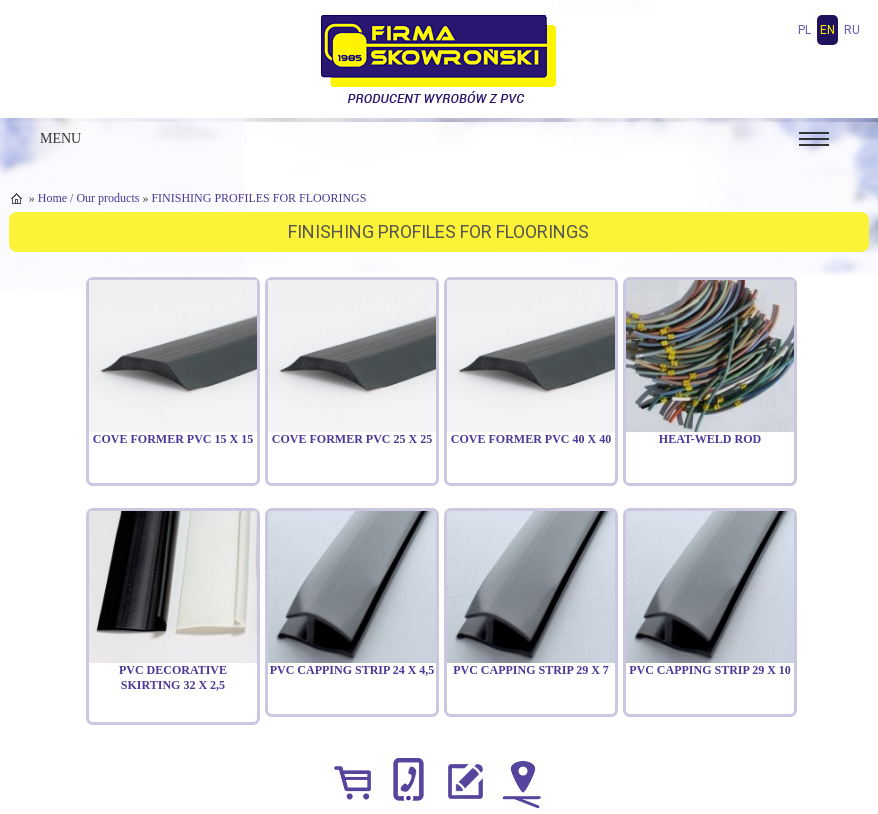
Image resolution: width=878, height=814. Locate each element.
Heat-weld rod (710, 439)
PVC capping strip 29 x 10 (710, 670)
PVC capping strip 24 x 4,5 (352, 670)
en (827, 30)
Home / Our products (89, 198)
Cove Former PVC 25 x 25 (352, 439)
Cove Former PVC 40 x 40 (531, 439)
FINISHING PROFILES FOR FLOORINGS (258, 198)
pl (804, 30)
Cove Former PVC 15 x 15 (173, 439)
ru (852, 30)
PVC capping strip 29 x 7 (531, 670)
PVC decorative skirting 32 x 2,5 (173, 678)
